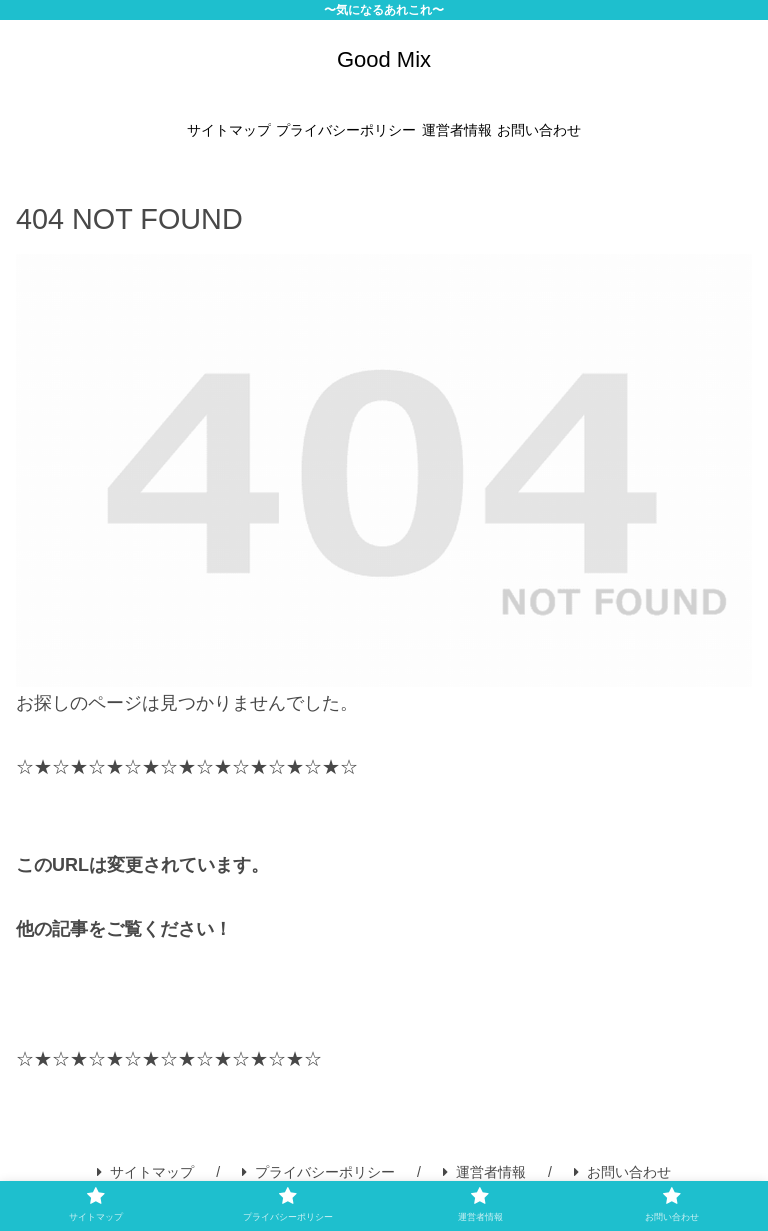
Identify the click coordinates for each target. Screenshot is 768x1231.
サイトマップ (145, 1172)
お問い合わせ (622, 1172)
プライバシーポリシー (318, 1172)
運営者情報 (484, 1172)
